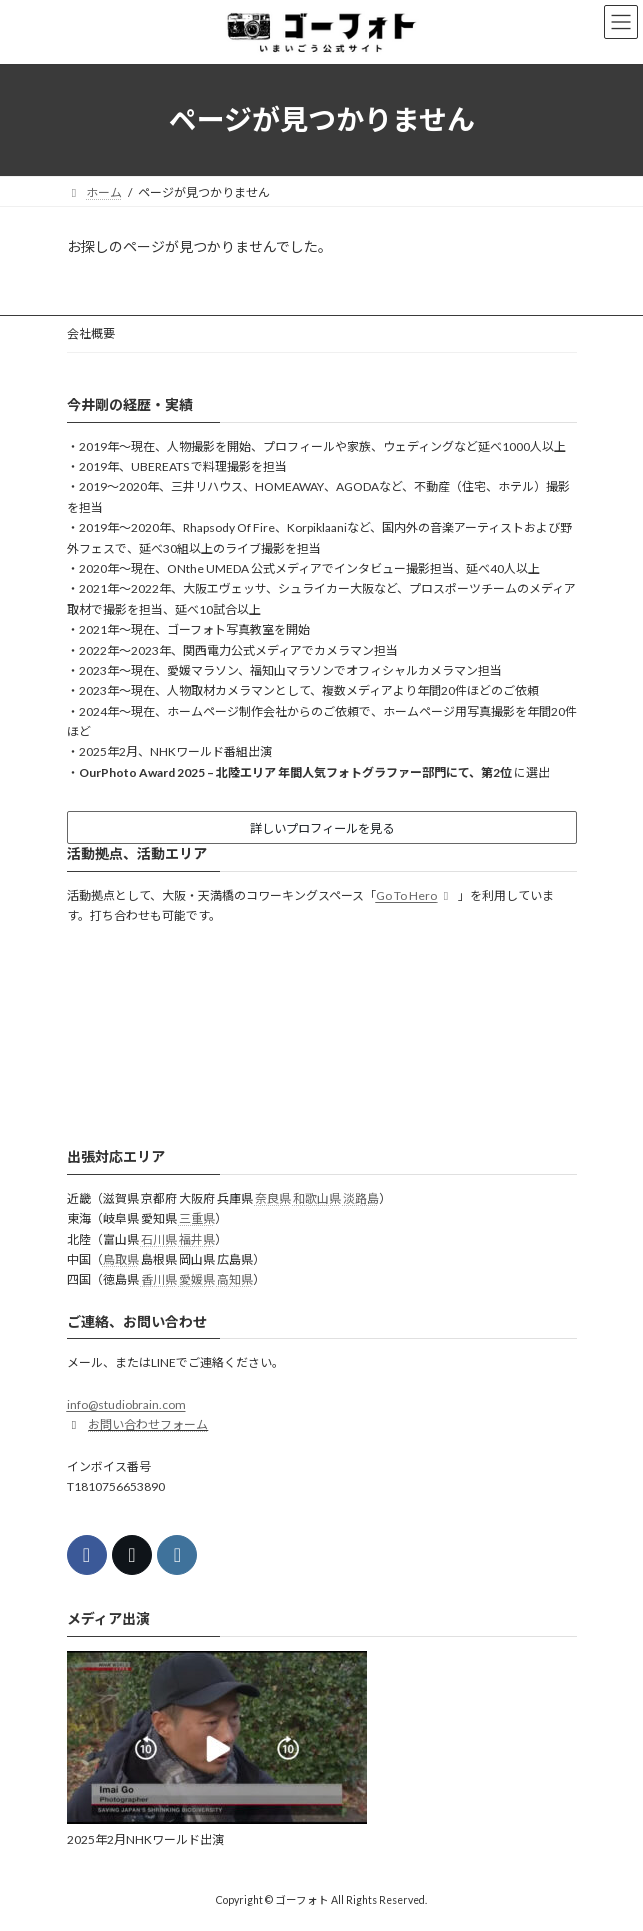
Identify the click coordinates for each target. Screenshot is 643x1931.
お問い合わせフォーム (148, 1424)
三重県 (197, 1218)
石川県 (159, 1238)
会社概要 (91, 333)
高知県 (235, 1279)
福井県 (197, 1238)
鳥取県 (121, 1259)
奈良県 (273, 1198)
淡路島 (361, 1198)
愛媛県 (197, 1279)
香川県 (159, 1279)
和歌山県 (317, 1198)
